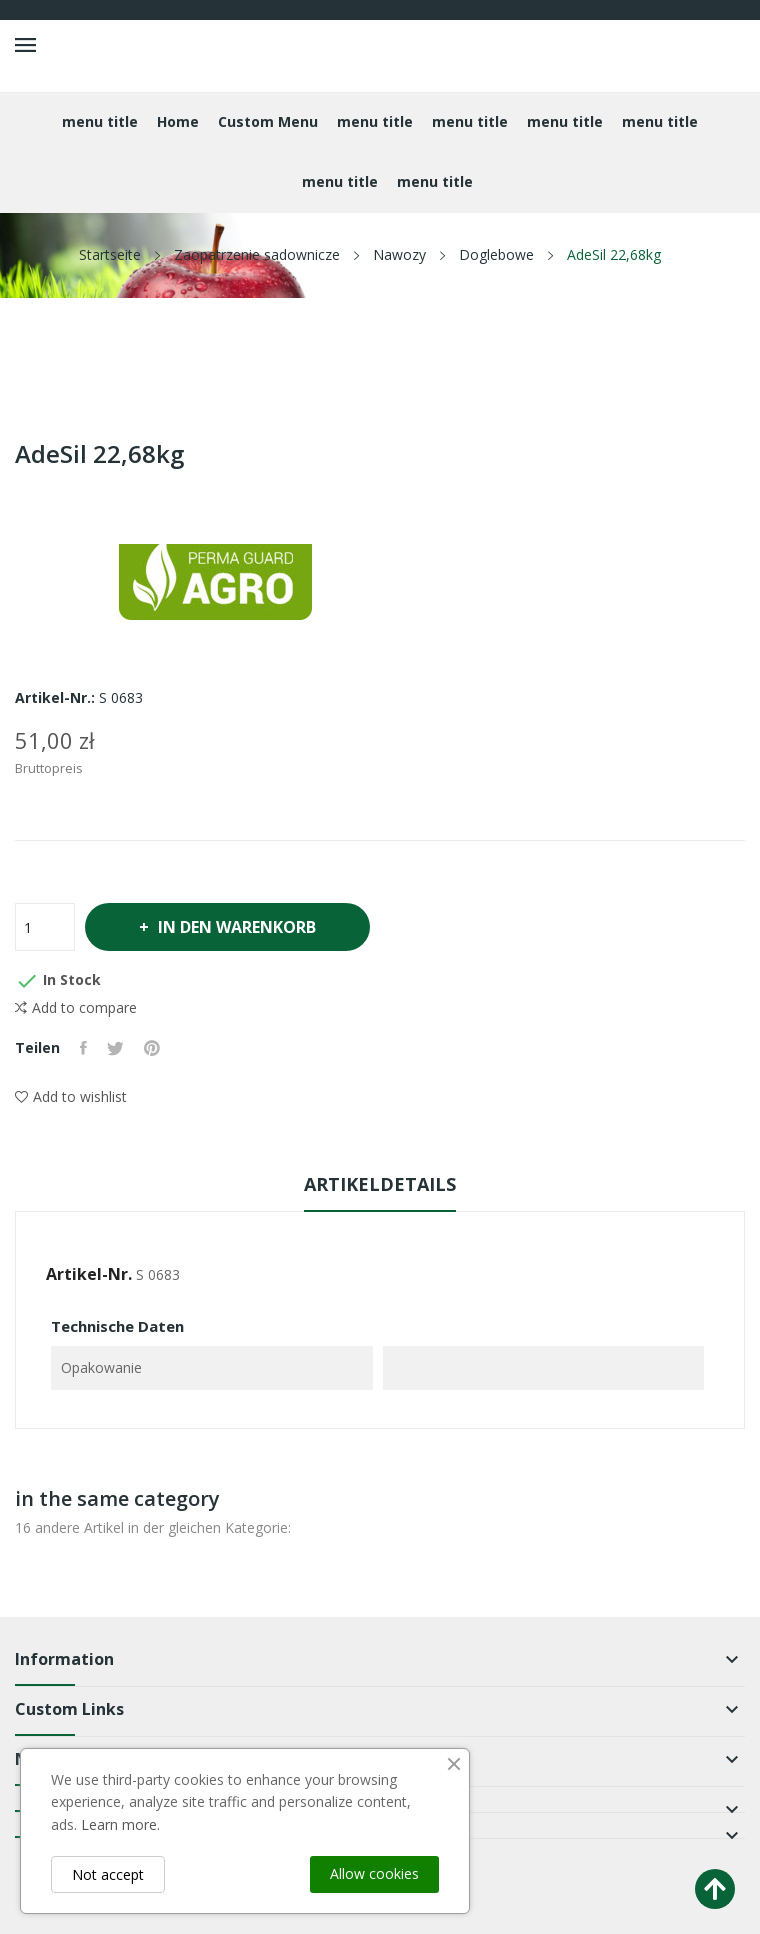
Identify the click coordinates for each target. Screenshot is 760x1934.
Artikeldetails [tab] (380, 1184)
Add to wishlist (71, 1096)
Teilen (83, 1048)
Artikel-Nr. (89, 1274)
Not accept (108, 1874)
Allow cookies (374, 1873)
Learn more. (120, 1824)
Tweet (115, 1048)
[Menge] (45, 927)
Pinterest (152, 1048)
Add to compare (76, 1008)
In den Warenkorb (236, 927)
